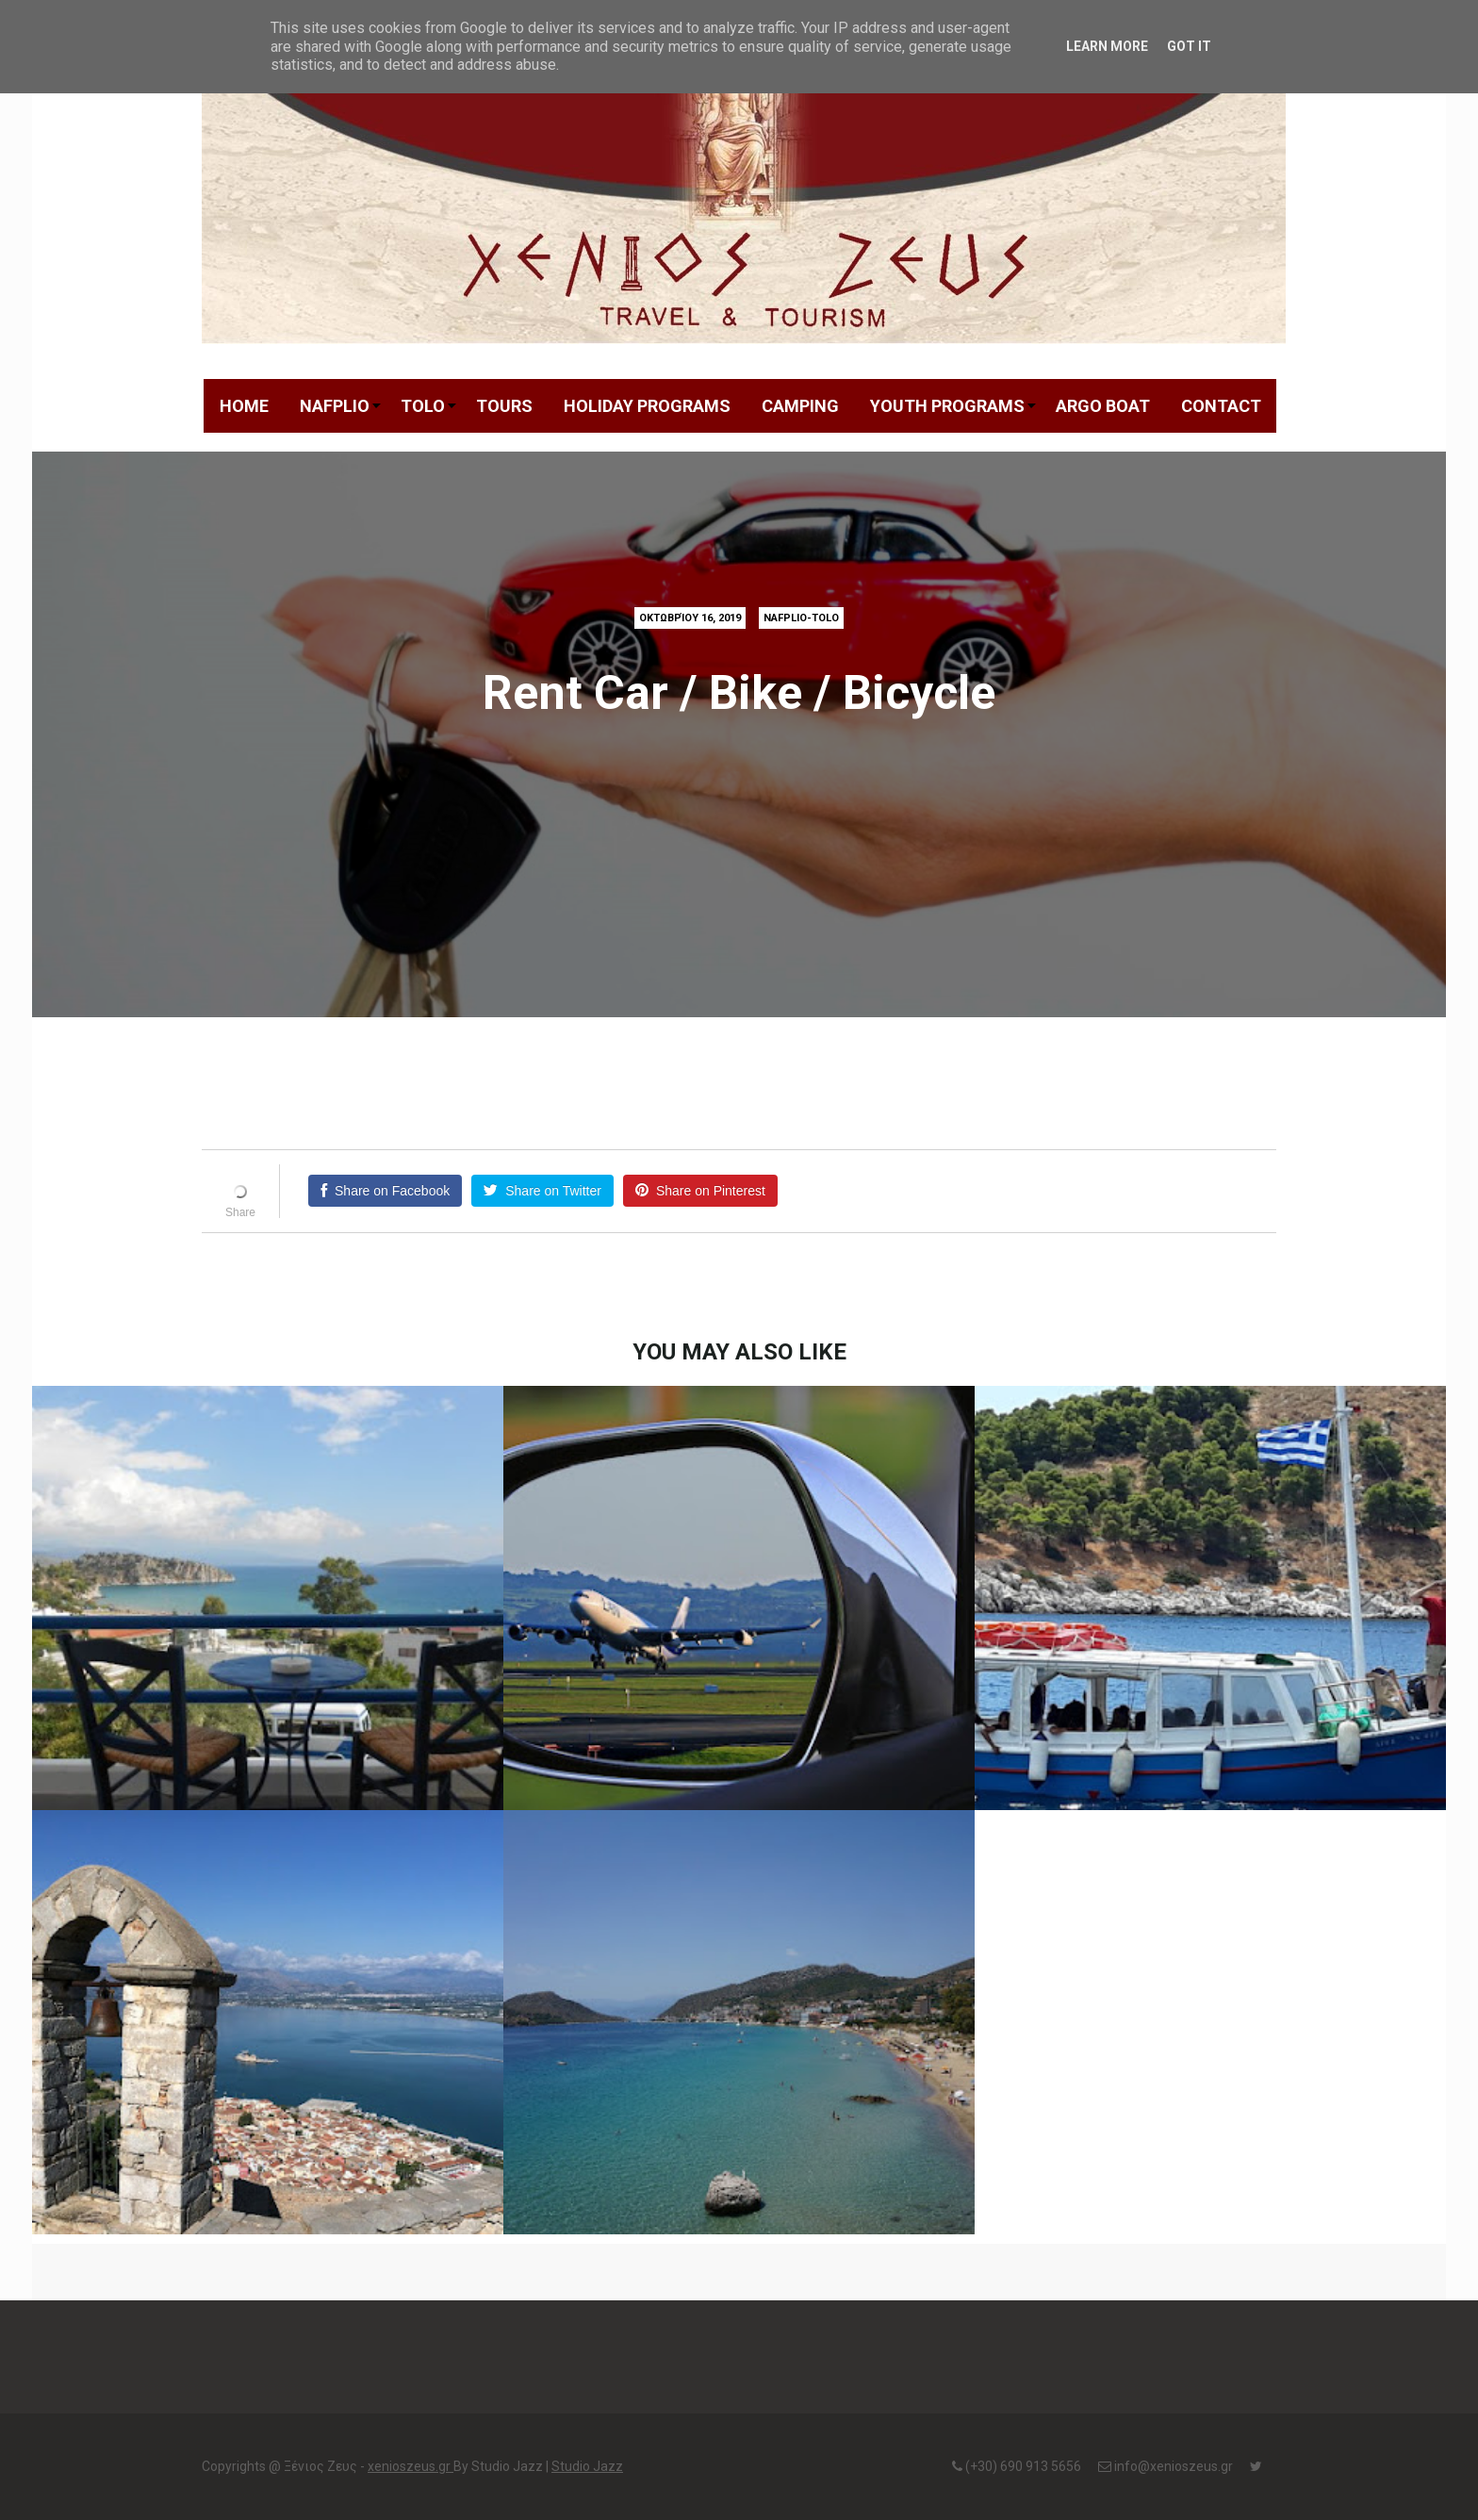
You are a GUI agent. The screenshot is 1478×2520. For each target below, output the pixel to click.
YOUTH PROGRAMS (947, 406)
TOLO (423, 406)
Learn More (1107, 46)
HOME (244, 406)
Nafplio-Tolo (801, 618)
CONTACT (1221, 406)
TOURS (504, 406)
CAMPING (800, 406)
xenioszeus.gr (410, 2466)
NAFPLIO (335, 406)
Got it (1189, 46)
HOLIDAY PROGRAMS (647, 406)
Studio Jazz (587, 2466)
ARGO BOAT (1103, 406)
